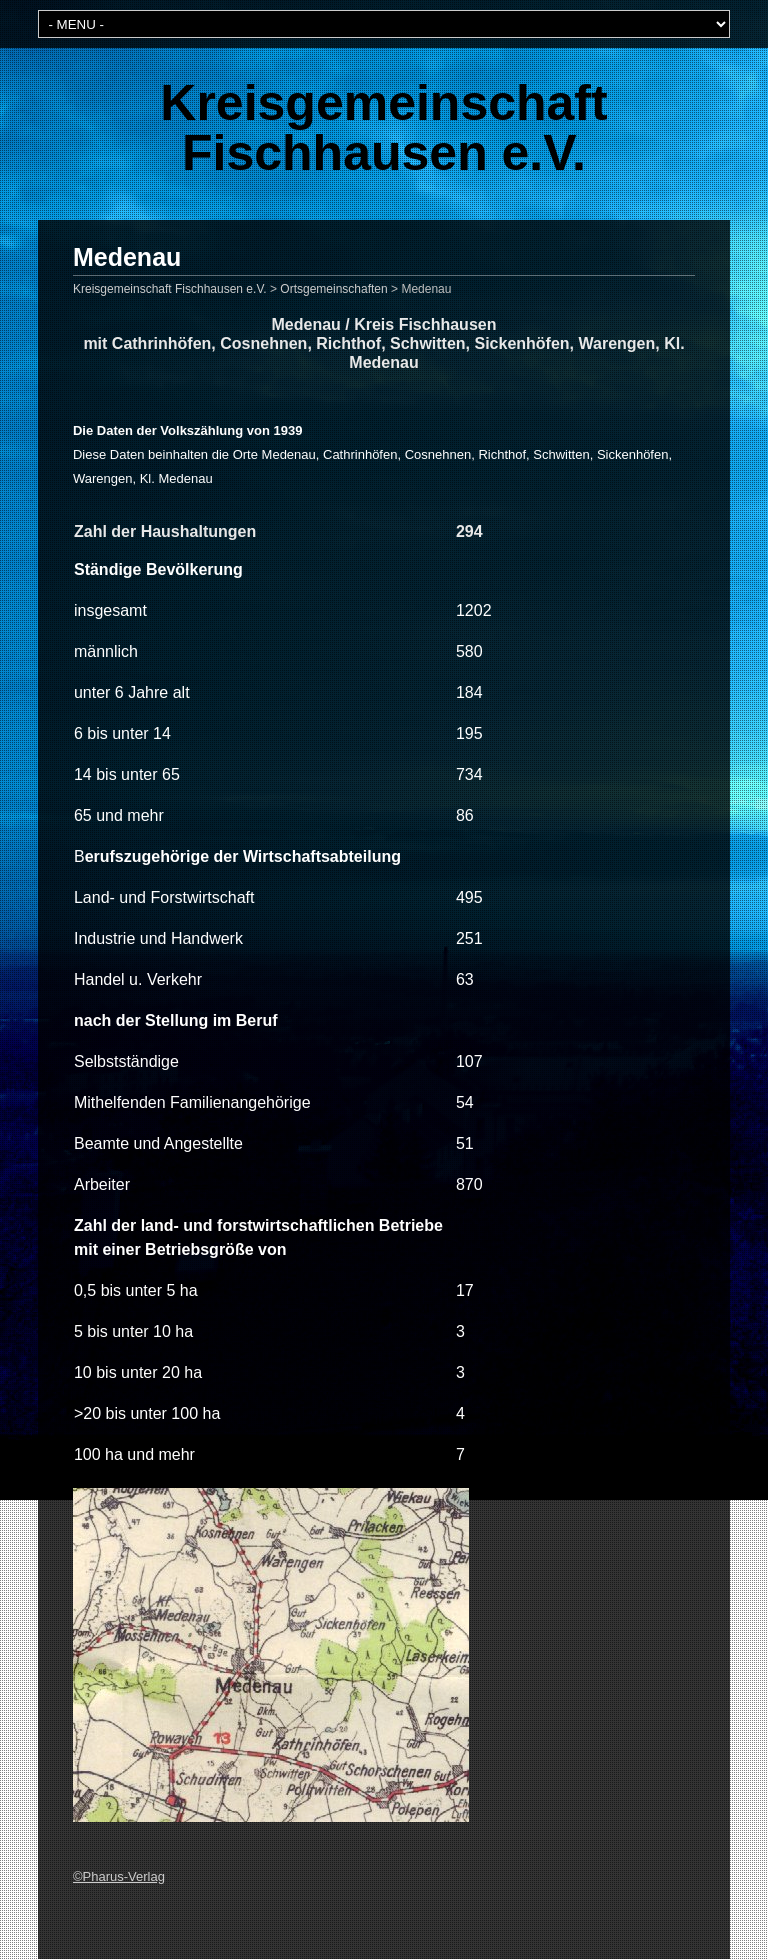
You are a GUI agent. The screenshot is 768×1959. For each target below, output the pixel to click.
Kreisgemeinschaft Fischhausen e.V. (383, 128)
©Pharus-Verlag (119, 1876)
